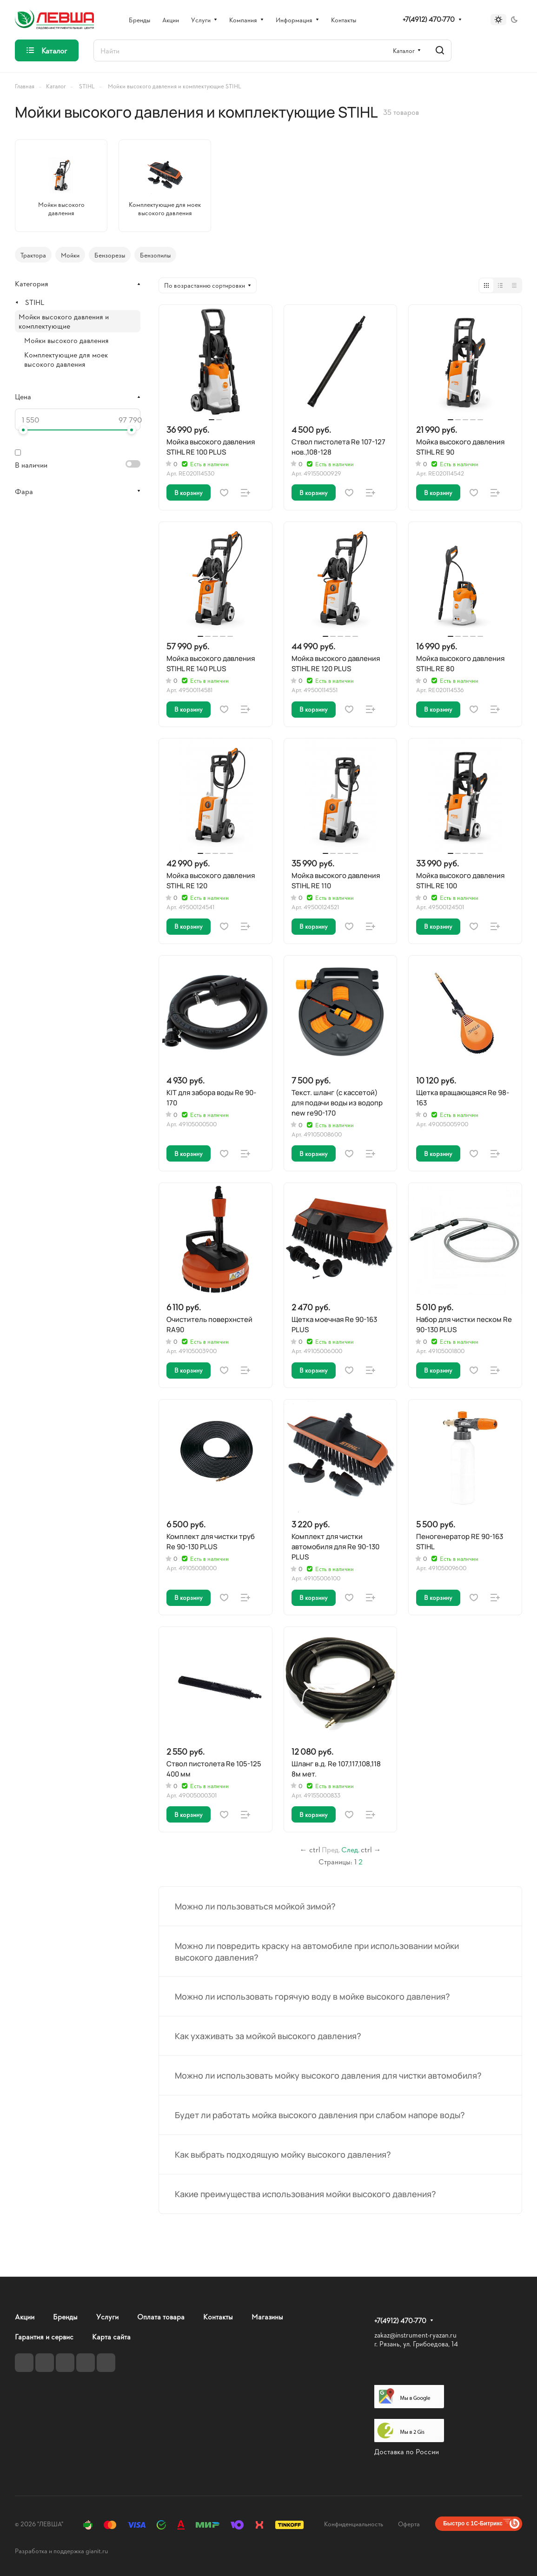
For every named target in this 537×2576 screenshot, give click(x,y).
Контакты (218, 2316)
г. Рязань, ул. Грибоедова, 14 (416, 2344)
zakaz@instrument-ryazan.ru (415, 2335)
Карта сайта (111, 2336)
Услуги (107, 2316)
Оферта (409, 2523)
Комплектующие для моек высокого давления (66, 359)
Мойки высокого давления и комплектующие (64, 321)
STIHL (35, 302)
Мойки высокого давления (66, 340)
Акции (24, 2316)
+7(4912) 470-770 (429, 19)
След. (350, 1849)
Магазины (267, 2316)
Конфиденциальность (353, 2523)
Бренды (65, 2316)
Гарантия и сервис (44, 2336)
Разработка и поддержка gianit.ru (61, 2550)
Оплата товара (161, 2316)
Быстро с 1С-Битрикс (473, 2523)
